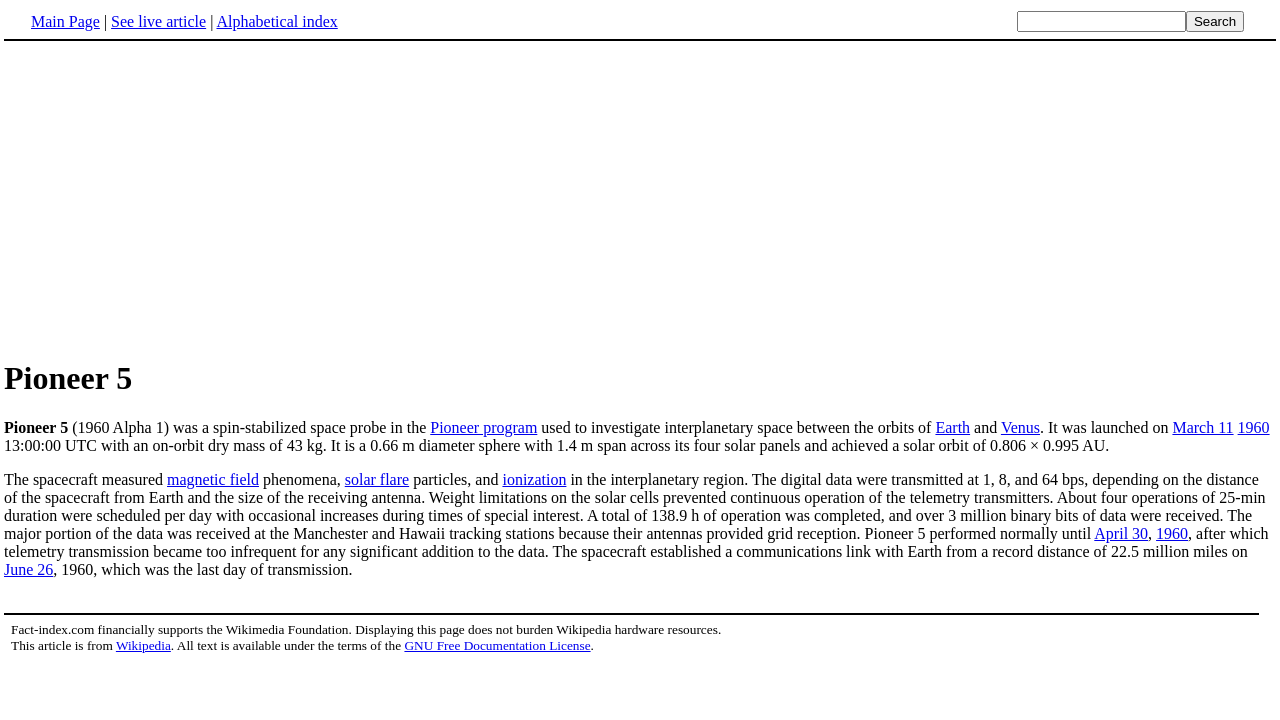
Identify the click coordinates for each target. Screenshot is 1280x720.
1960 (1254, 427)
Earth (952, 427)
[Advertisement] (172, 199)
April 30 (1121, 533)
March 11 (1202, 427)
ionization (534, 479)
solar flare (377, 479)
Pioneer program (483, 427)
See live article (158, 21)
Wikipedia (143, 645)
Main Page (65, 21)
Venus (1020, 427)
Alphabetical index (276, 21)
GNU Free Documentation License (497, 645)
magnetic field (213, 479)
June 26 (28, 569)
